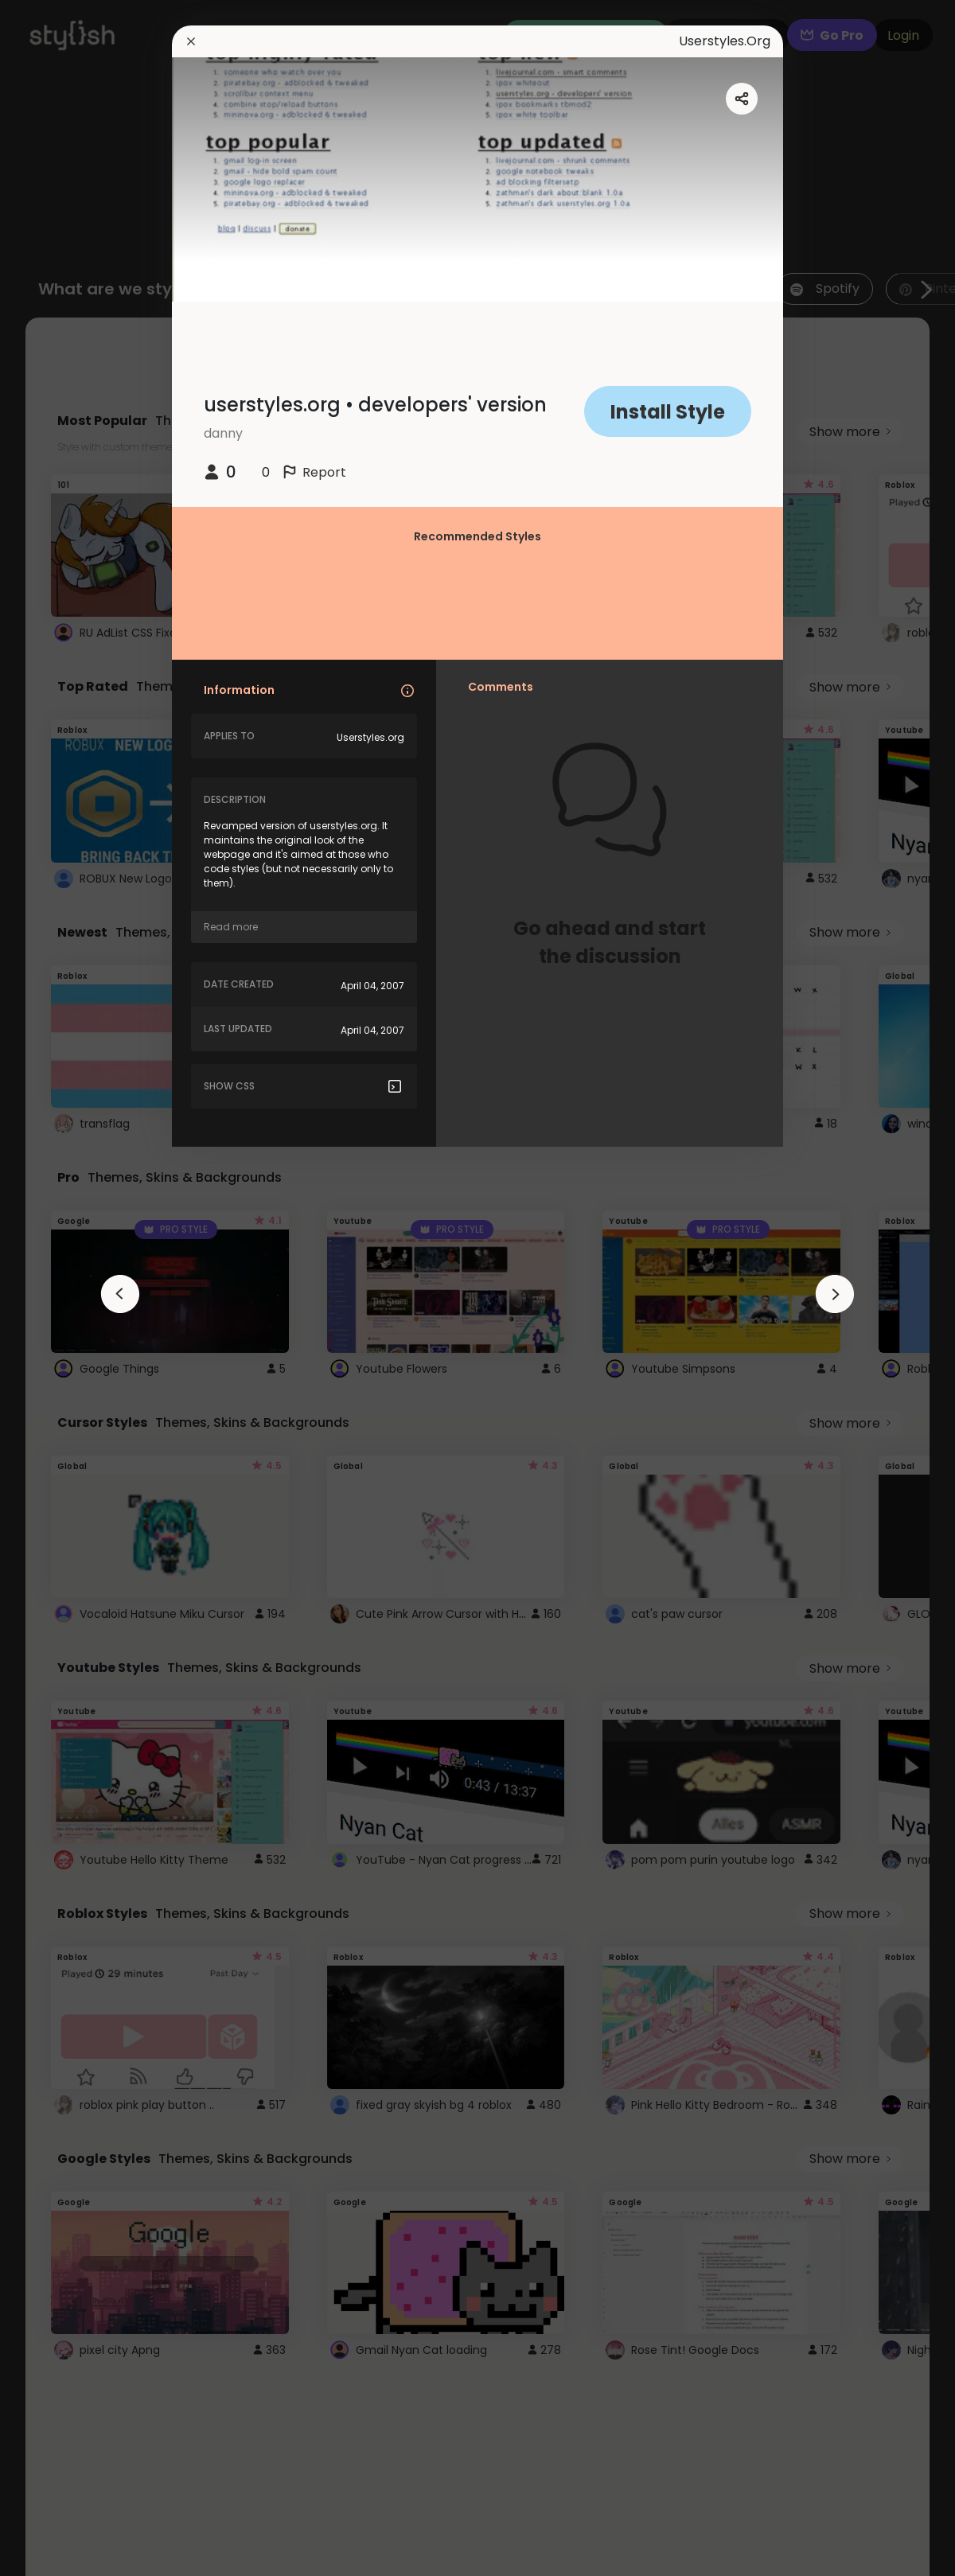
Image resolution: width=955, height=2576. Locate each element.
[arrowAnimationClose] (120, 1294)
